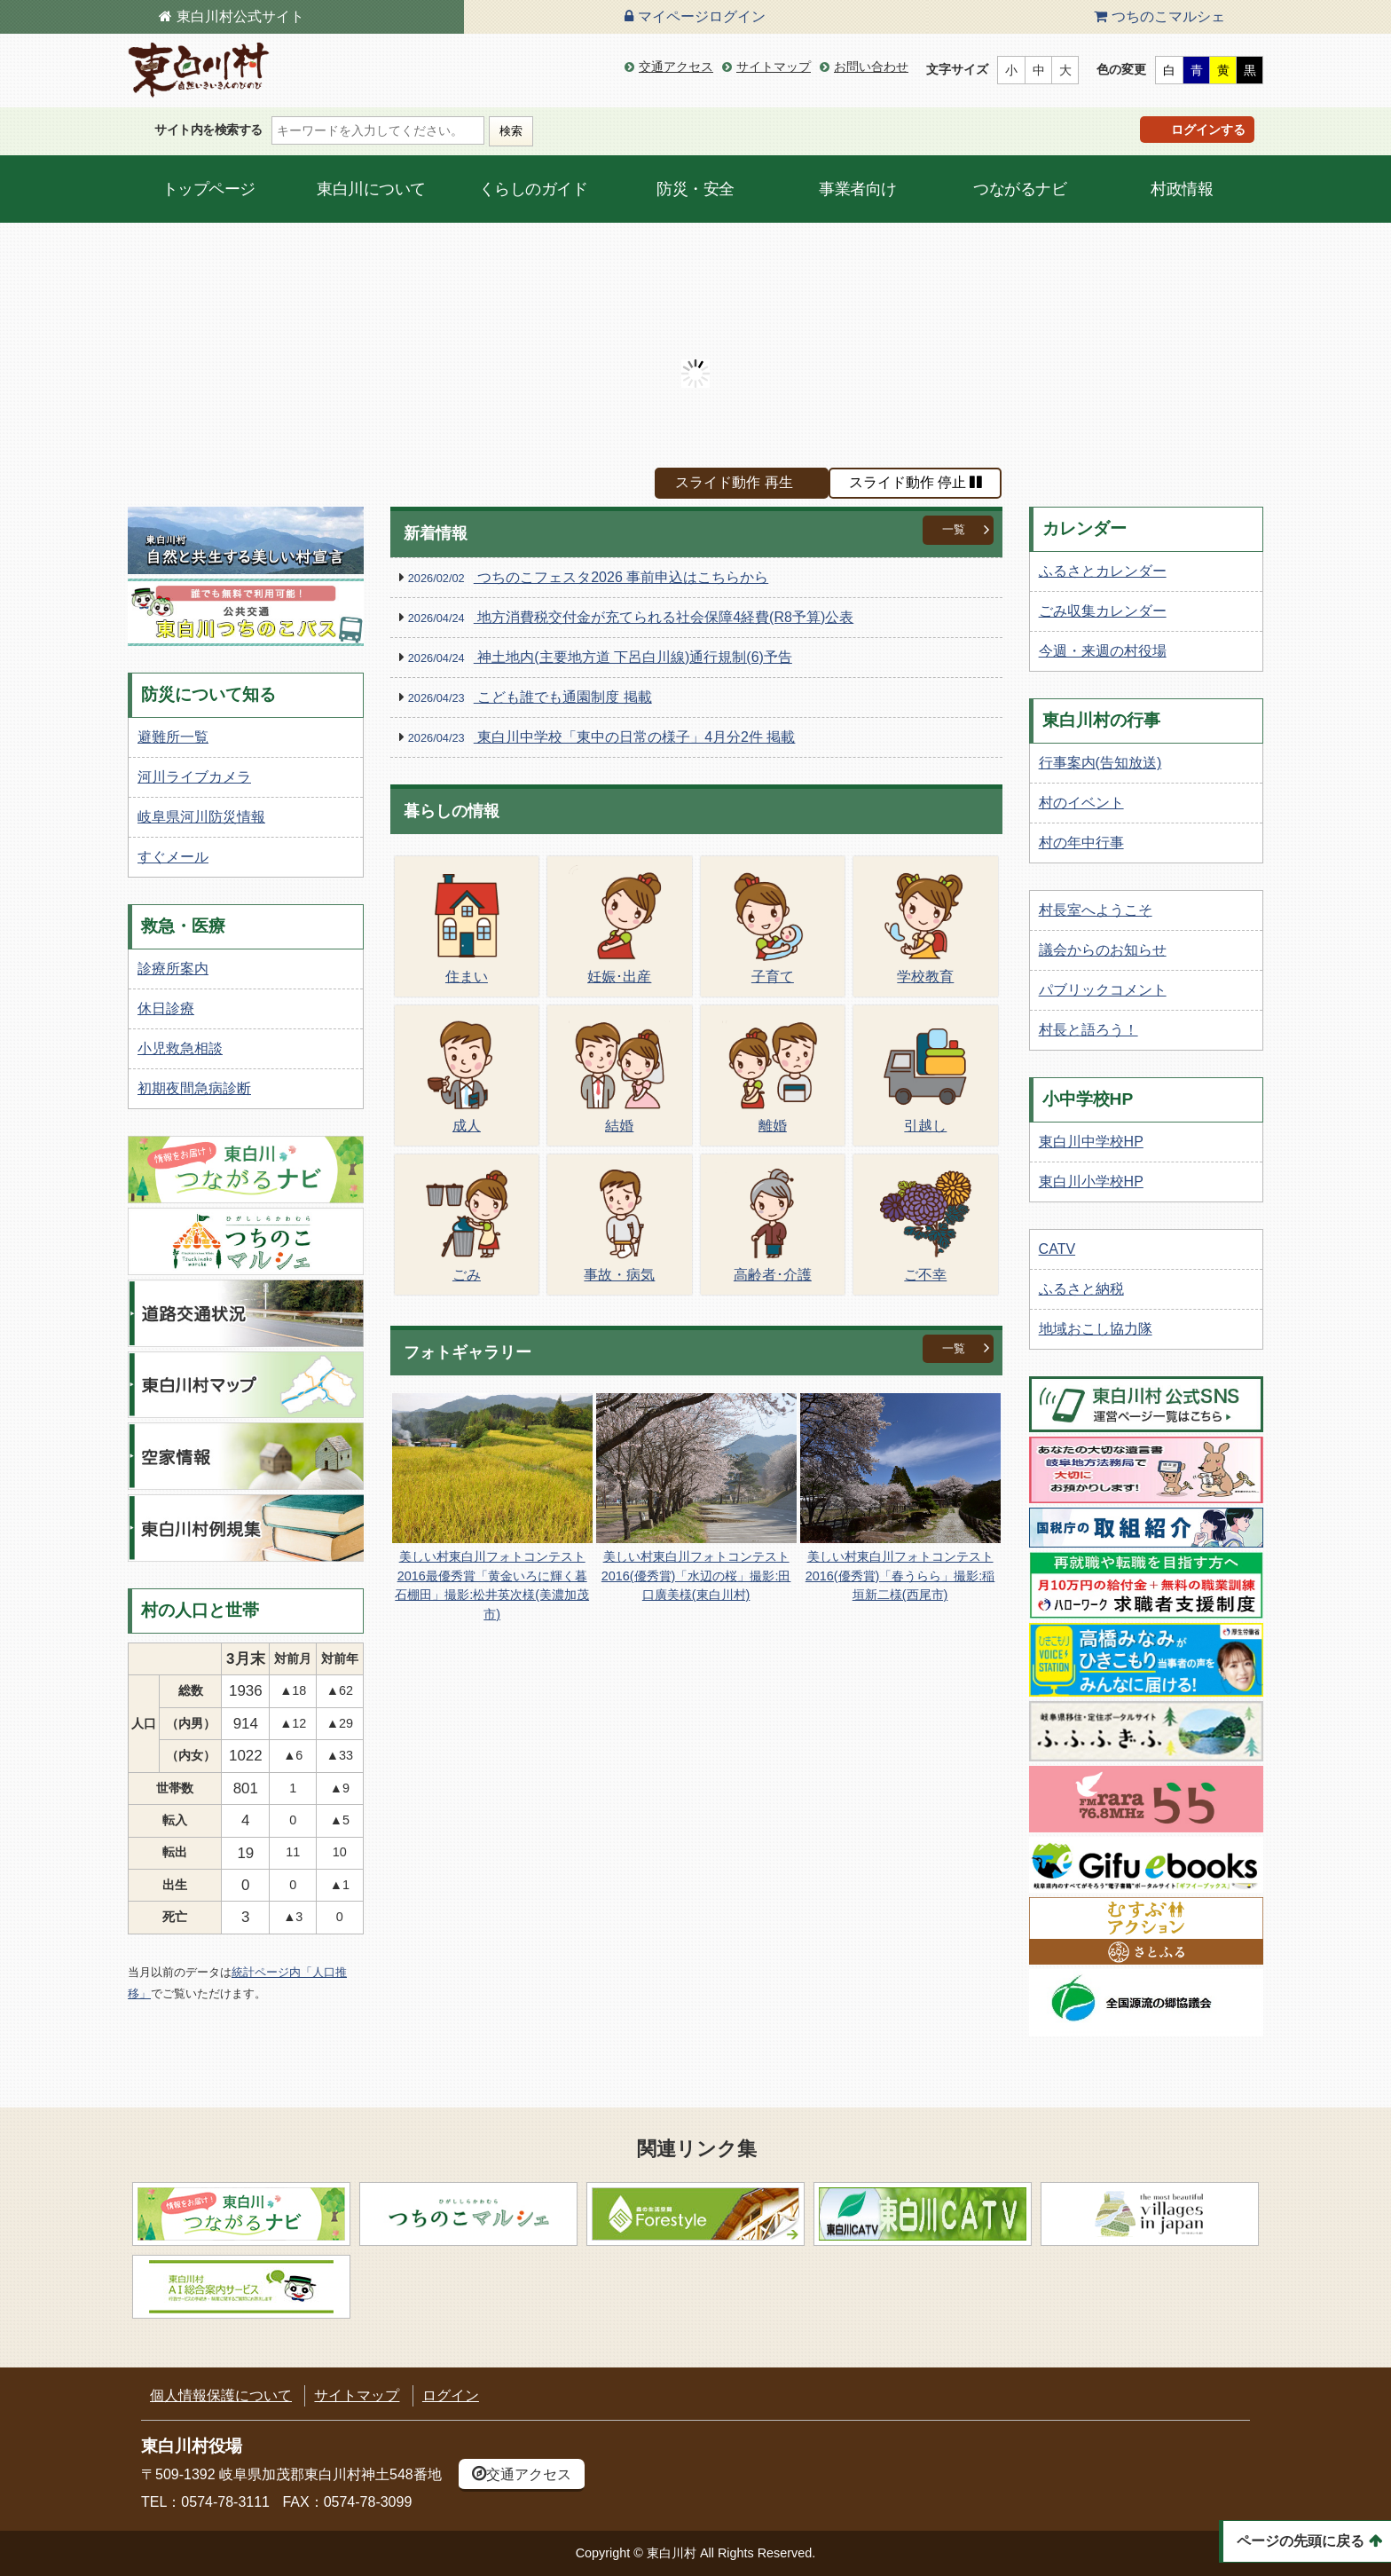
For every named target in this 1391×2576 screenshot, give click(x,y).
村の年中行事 (1081, 842)
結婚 (619, 1073)
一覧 (953, 529)
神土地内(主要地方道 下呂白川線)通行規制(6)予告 (600, 658)
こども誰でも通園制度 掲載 (530, 697)
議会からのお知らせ (1103, 949)
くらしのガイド (533, 189)
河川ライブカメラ (194, 776)
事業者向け (858, 189)
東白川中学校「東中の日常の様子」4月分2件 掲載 (602, 737)
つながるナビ (1019, 189)
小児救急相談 (180, 1048)
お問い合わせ (871, 66)
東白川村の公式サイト (199, 70)
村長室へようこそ (1095, 910)
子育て (772, 924)
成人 (466, 1073)
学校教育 (925, 924)
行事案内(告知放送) (1100, 762)
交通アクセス (676, 66)
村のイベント (1081, 802)
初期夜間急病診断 (194, 1088)
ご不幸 (925, 1222)
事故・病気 (619, 1222)
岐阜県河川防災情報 (201, 816)
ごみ (466, 1222)
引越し (925, 1073)
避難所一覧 (173, 736)
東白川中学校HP (1091, 1141)
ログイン (450, 2395)
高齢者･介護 (772, 1222)
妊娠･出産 (619, 924)
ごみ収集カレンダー (1103, 610)
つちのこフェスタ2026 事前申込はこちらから (588, 578)
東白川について (371, 189)
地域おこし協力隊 (1095, 1328)
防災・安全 (695, 189)
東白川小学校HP (1091, 1181)
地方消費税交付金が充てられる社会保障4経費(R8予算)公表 (631, 618)
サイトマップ (773, 66)
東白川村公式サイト (240, 16)
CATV (1057, 1248)
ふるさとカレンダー (1103, 571)
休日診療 (166, 1008)
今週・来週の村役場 (1103, 650)
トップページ (208, 189)
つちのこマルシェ (1168, 16)
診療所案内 (173, 968)
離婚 (772, 1073)
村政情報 (1182, 189)
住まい (466, 924)
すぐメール (173, 856)
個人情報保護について (221, 2395)
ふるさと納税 (1081, 1288)
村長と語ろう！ (1088, 1029)
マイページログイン (702, 16)
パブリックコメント (1103, 989)
